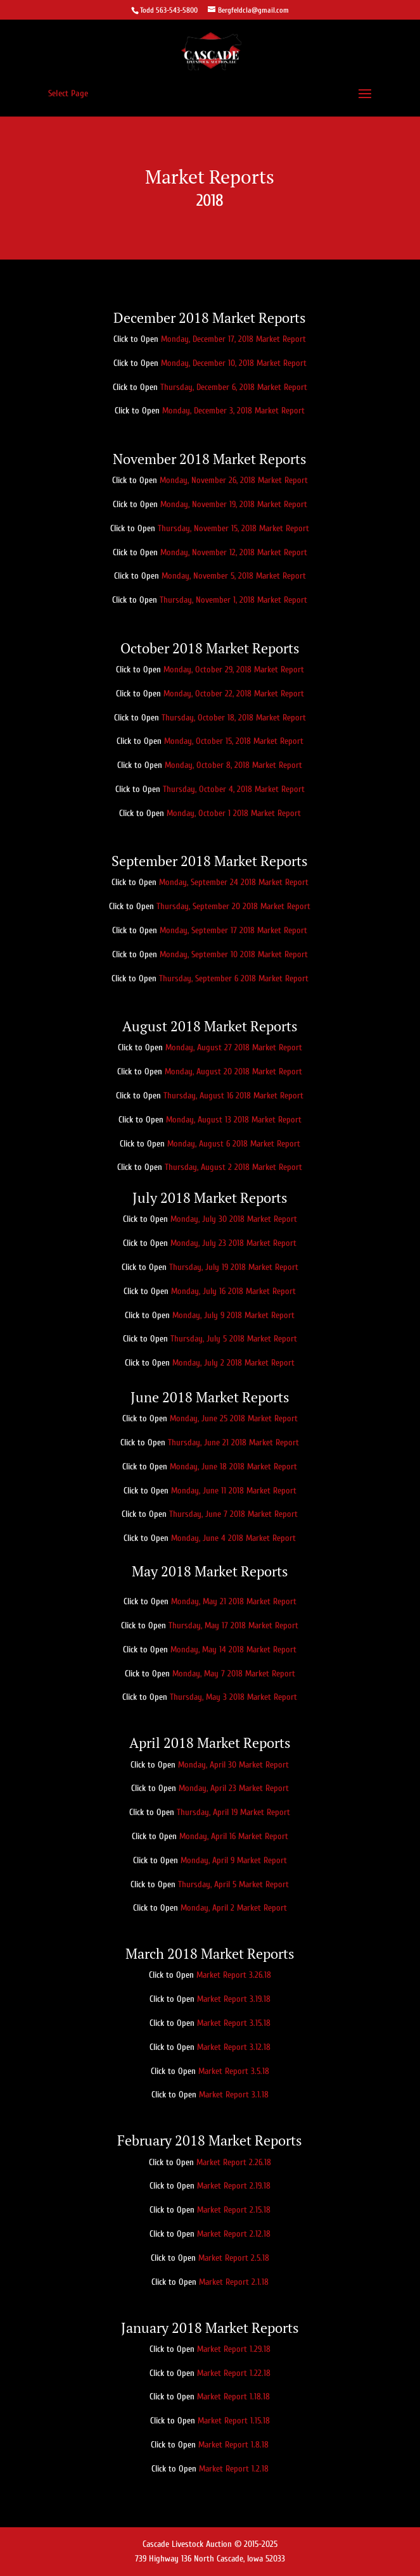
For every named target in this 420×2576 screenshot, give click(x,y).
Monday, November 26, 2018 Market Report (234, 480)
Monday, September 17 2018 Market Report (233, 930)
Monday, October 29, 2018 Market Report (233, 669)
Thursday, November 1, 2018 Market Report (233, 599)
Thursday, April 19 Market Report (233, 1812)
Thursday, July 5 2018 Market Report (233, 1338)
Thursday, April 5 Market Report (233, 1884)
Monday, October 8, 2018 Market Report (233, 765)
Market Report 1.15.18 (234, 2420)
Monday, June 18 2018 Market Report (233, 1466)
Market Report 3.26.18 (233, 1975)
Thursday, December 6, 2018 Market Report (233, 387)
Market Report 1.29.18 (233, 2349)
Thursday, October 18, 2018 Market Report (234, 717)
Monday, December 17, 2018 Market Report (233, 339)
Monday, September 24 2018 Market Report (234, 882)
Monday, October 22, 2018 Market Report (233, 693)
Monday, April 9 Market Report (234, 1860)
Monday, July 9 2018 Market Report (233, 1315)
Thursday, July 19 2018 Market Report (233, 1267)
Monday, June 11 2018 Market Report (233, 1490)
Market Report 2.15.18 (233, 2209)
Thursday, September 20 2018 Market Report (233, 906)
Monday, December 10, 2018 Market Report (234, 363)
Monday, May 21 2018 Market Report (233, 1601)
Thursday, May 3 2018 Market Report (233, 1697)
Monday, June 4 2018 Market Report (233, 1538)
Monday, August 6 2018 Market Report (233, 1143)
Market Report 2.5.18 (233, 2257)
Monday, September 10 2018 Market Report (234, 954)
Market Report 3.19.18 (233, 1999)
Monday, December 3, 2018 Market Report (233, 410)
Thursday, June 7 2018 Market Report (233, 1514)
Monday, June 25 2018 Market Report (234, 1418)
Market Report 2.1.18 (234, 2282)
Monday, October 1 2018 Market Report (234, 813)
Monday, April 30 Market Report (233, 1764)
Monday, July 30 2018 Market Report (233, 1219)
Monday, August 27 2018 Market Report (233, 1047)
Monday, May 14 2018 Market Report (233, 1649)
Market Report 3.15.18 (233, 2023)
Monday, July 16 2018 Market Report (233, 1291)
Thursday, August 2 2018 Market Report (233, 1167)
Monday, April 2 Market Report (234, 1907)
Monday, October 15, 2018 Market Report (233, 741)
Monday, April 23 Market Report (234, 1788)
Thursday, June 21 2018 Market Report (233, 1442)
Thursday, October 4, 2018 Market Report (234, 789)
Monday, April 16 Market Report (233, 1836)
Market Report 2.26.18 (233, 2162)
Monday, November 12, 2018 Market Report (233, 552)
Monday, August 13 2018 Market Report (234, 1119)
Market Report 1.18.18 (233, 2396)
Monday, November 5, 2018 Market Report (234, 575)
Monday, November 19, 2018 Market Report (233, 504)
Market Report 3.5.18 (233, 2071)
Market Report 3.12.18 (233, 2047)
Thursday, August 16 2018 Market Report (233, 1095)
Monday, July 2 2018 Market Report (233, 1362)
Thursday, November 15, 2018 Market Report (233, 528)
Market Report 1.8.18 (233, 2444)
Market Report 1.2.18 (234, 2468)
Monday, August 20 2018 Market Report (233, 1071)
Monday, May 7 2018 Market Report (233, 1673)
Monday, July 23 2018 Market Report (233, 1243)
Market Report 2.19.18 (233, 2185)
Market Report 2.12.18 (233, 2233)
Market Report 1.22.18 (233, 2373)
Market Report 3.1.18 (234, 2094)
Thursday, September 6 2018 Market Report (234, 978)
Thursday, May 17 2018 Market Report (233, 1625)
